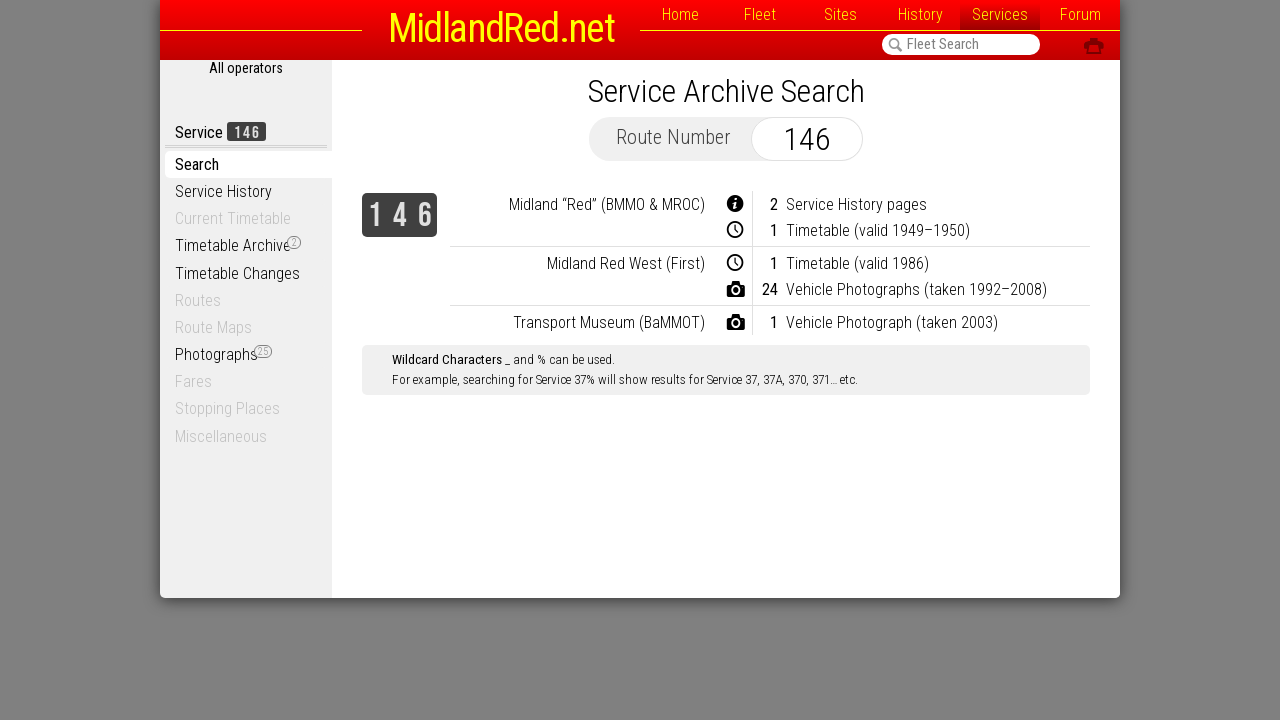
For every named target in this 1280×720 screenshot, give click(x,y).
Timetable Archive (238, 245)
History (920, 14)
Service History (223, 191)
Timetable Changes (237, 273)
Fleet (760, 14)
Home (680, 14)
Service (220, 132)
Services (1000, 14)
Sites (840, 14)
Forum (1080, 14)
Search (197, 164)
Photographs (223, 354)
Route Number (673, 137)
